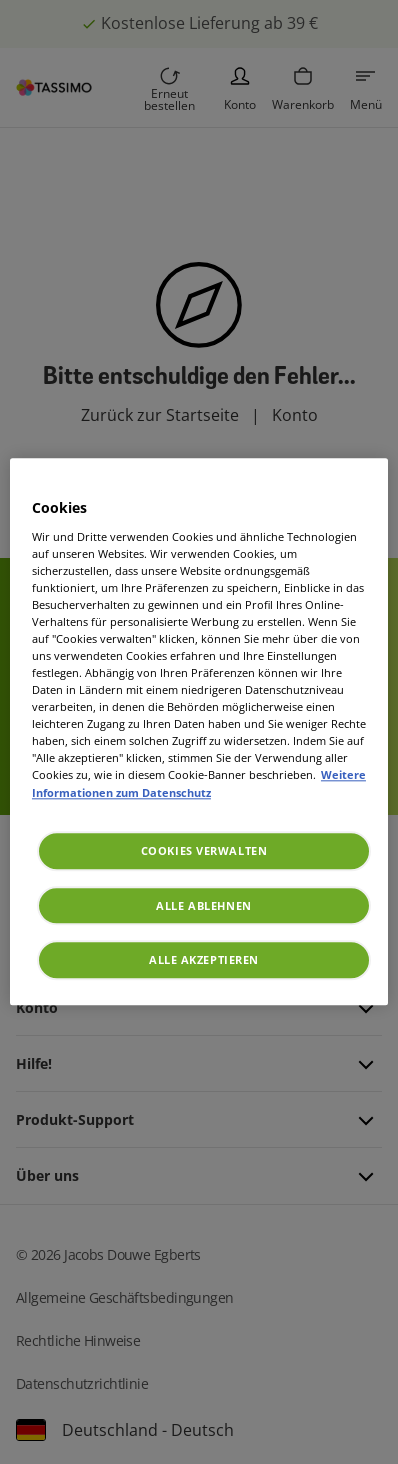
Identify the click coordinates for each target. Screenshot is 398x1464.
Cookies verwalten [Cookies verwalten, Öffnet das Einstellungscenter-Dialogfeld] (204, 850)
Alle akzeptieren (204, 960)
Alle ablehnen (203, 905)
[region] (199, 731)
